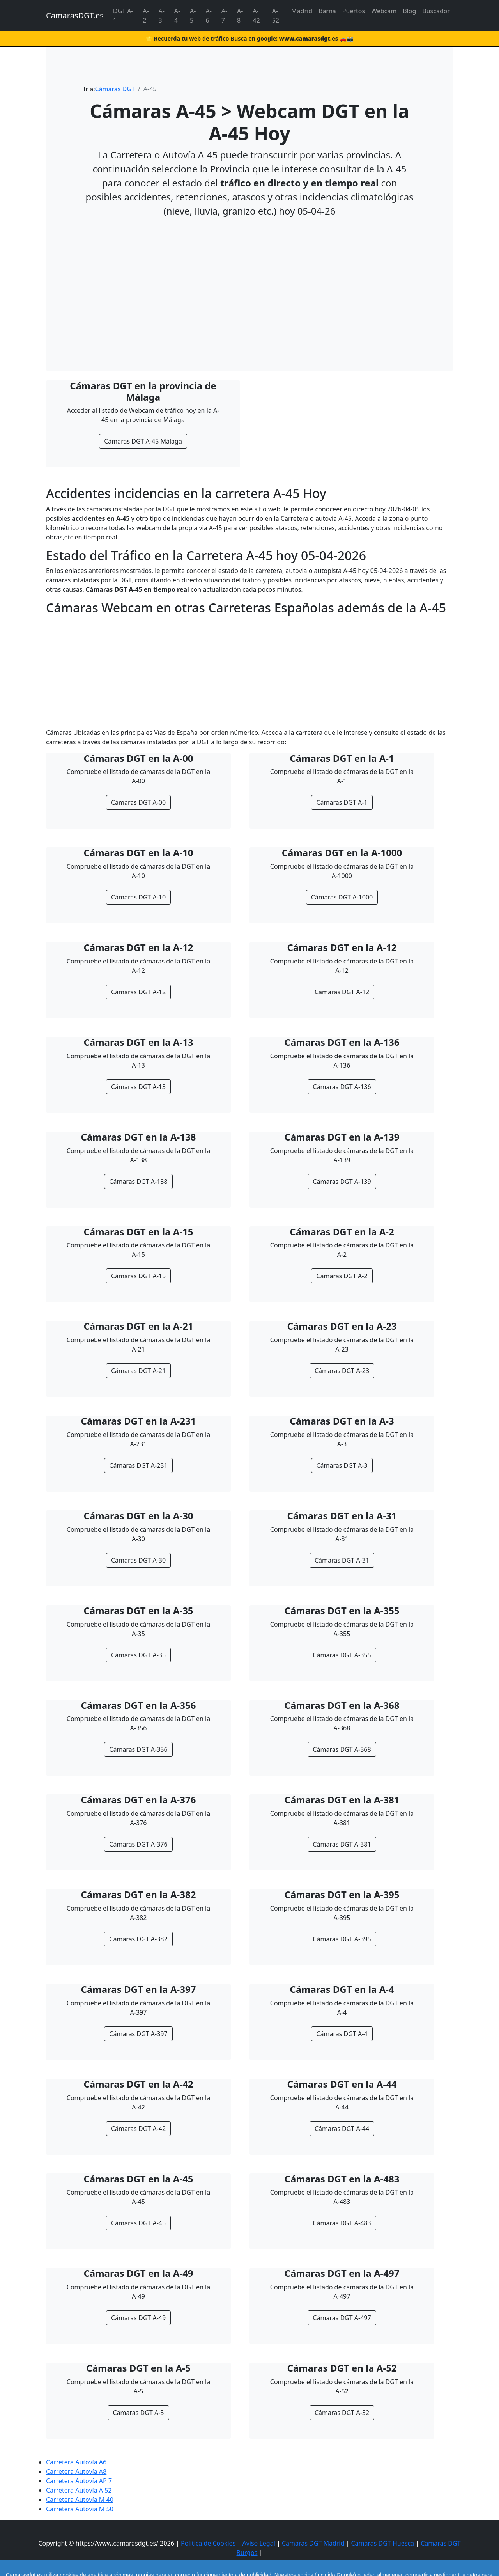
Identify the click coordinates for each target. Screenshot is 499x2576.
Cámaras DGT (114, 89)
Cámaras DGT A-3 (341, 1465)
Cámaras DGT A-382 (138, 1939)
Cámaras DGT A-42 (138, 2128)
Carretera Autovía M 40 (79, 2499)
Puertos (353, 11)
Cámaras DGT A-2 (341, 1276)
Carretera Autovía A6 (76, 2462)
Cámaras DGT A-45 (138, 2223)
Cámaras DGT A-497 (342, 2317)
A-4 (177, 16)
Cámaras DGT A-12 (138, 992)
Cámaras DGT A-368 (342, 1749)
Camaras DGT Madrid (314, 2543)
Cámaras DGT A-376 (138, 1844)
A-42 (256, 16)
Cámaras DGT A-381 (342, 1844)
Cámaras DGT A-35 (138, 1655)
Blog (409, 11)
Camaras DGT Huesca (383, 2543)
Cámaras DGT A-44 (342, 2128)
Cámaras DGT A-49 (138, 2317)
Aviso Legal (258, 2543)
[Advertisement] (249, 279)
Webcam (383, 11)
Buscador (436, 11)
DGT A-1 (123, 16)
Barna (327, 11)
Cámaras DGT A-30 (138, 1560)
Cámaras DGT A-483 (342, 2223)
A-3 (162, 16)
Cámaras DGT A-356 (138, 1749)
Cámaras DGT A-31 (342, 1560)
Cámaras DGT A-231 (138, 1465)
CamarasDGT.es (75, 15)
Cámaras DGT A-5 (138, 2412)
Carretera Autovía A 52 (79, 2490)
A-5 (193, 16)
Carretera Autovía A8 (76, 2471)
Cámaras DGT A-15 (138, 1276)
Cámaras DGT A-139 (342, 1181)
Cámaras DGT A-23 (342, 1370)
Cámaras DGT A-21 (138, 1370)
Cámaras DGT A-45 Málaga (143, 441)
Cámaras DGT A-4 (341, 2034)
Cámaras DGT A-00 (138, 802)
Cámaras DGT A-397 (138, 2034)
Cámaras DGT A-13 (138, 1086)
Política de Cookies (208, 2543)
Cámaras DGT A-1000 (342, 897)
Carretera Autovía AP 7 (79, 2481)
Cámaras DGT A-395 (342, 1939)
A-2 (146, 16)
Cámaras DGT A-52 (342, 2412)
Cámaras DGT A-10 (138, 897)
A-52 (275, 16)
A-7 (224, 16)
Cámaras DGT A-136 (342, 1086)
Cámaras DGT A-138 (138, 1181)
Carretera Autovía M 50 (79, 2509)
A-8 (240, 16)
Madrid (301, 11)
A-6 (208, 16)
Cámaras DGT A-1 (341, 802)
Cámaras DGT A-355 (342, 1655)
